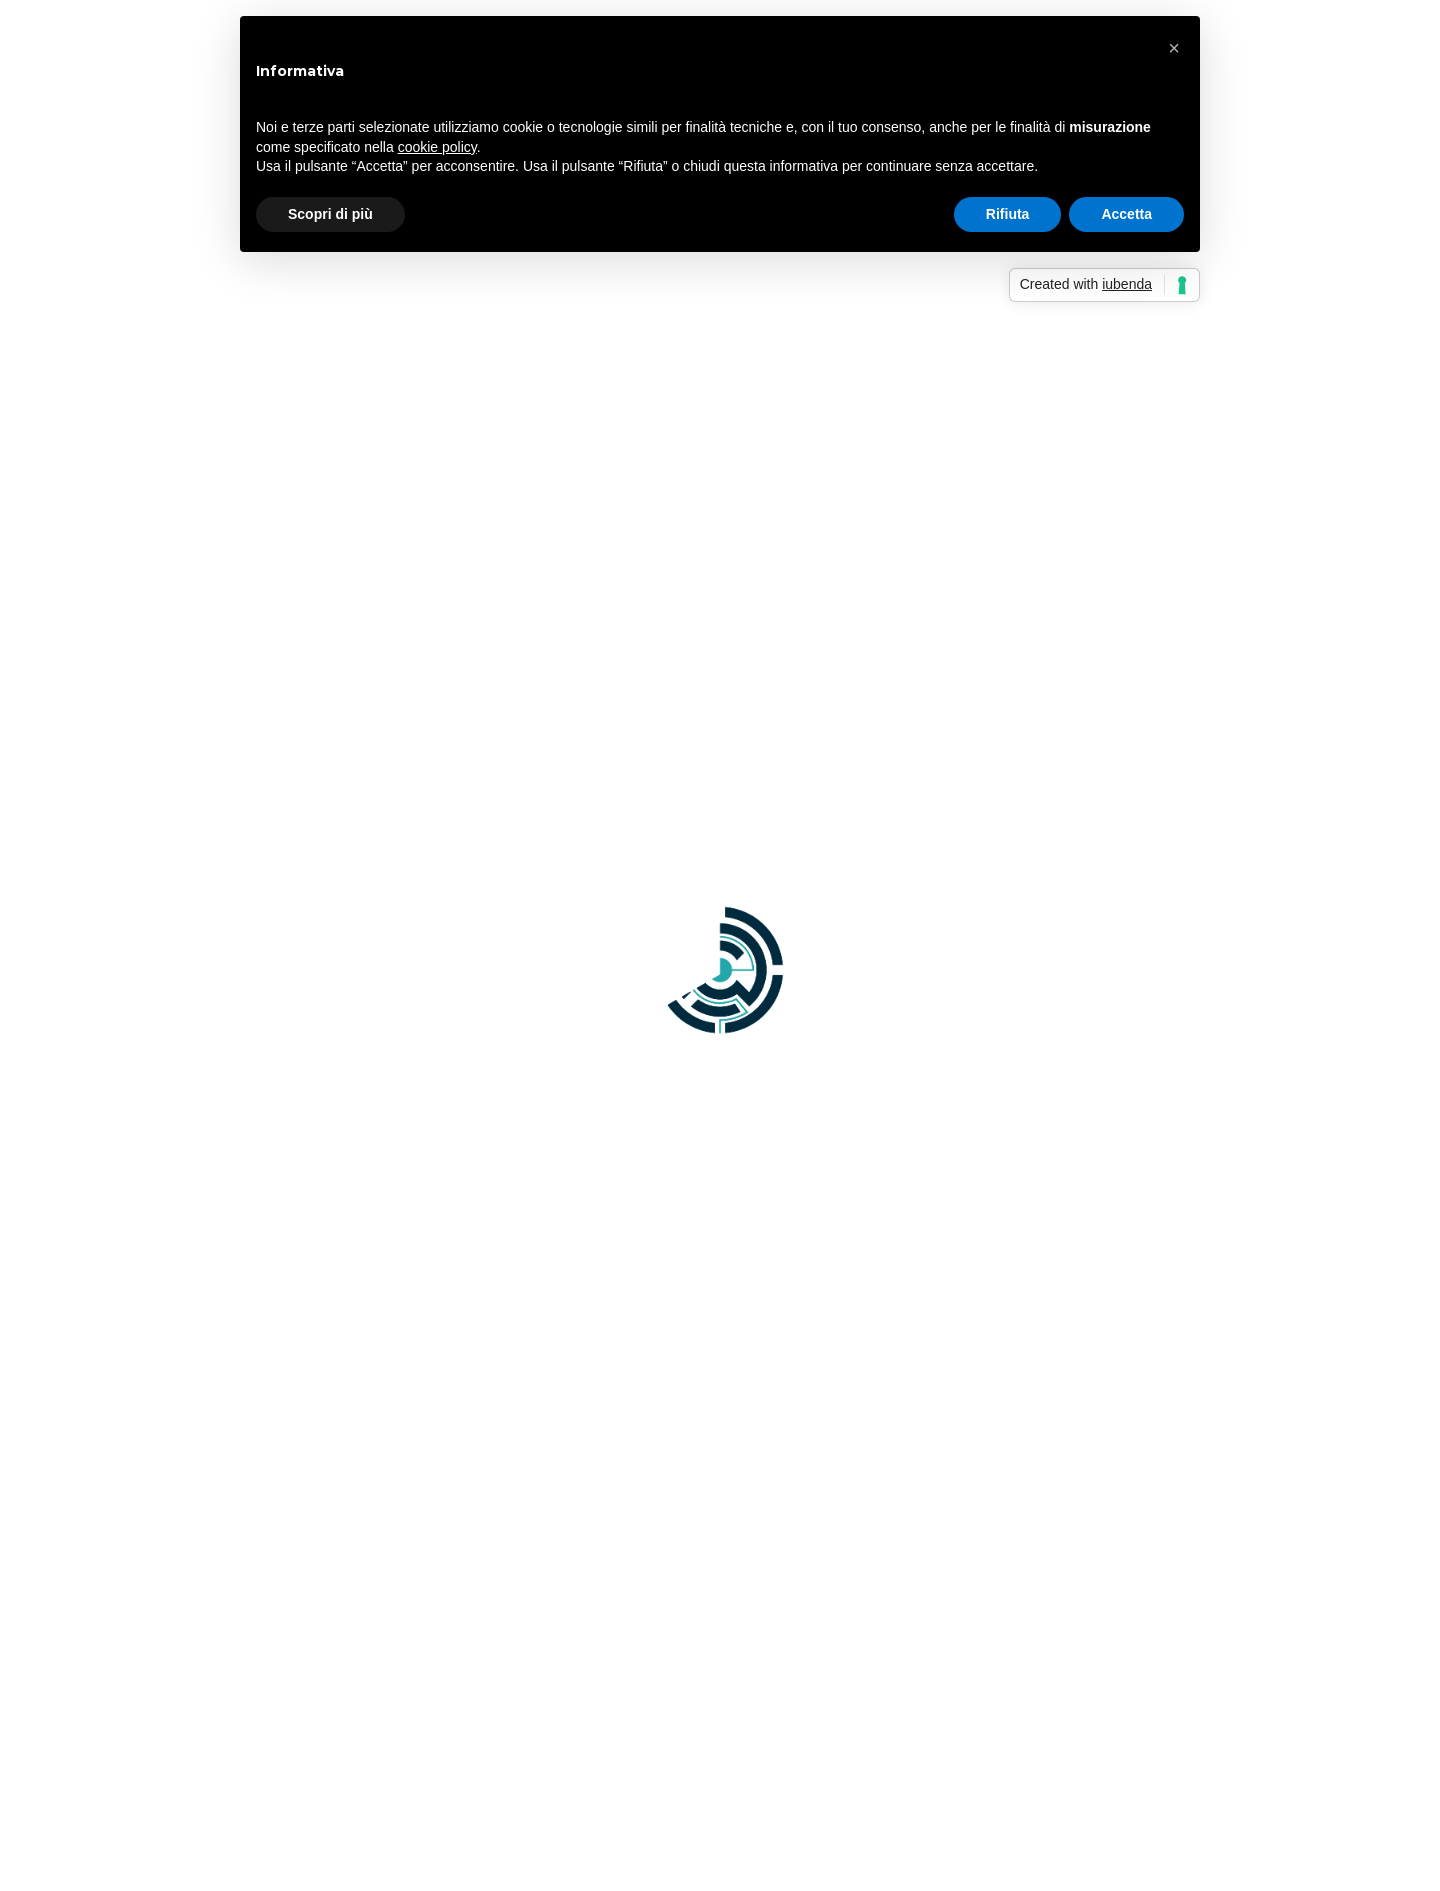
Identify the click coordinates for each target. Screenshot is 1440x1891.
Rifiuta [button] (1008, 214)
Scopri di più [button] (330, 214)
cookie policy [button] (437, 147)
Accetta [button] (1126, 214)
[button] (1174, 48)
